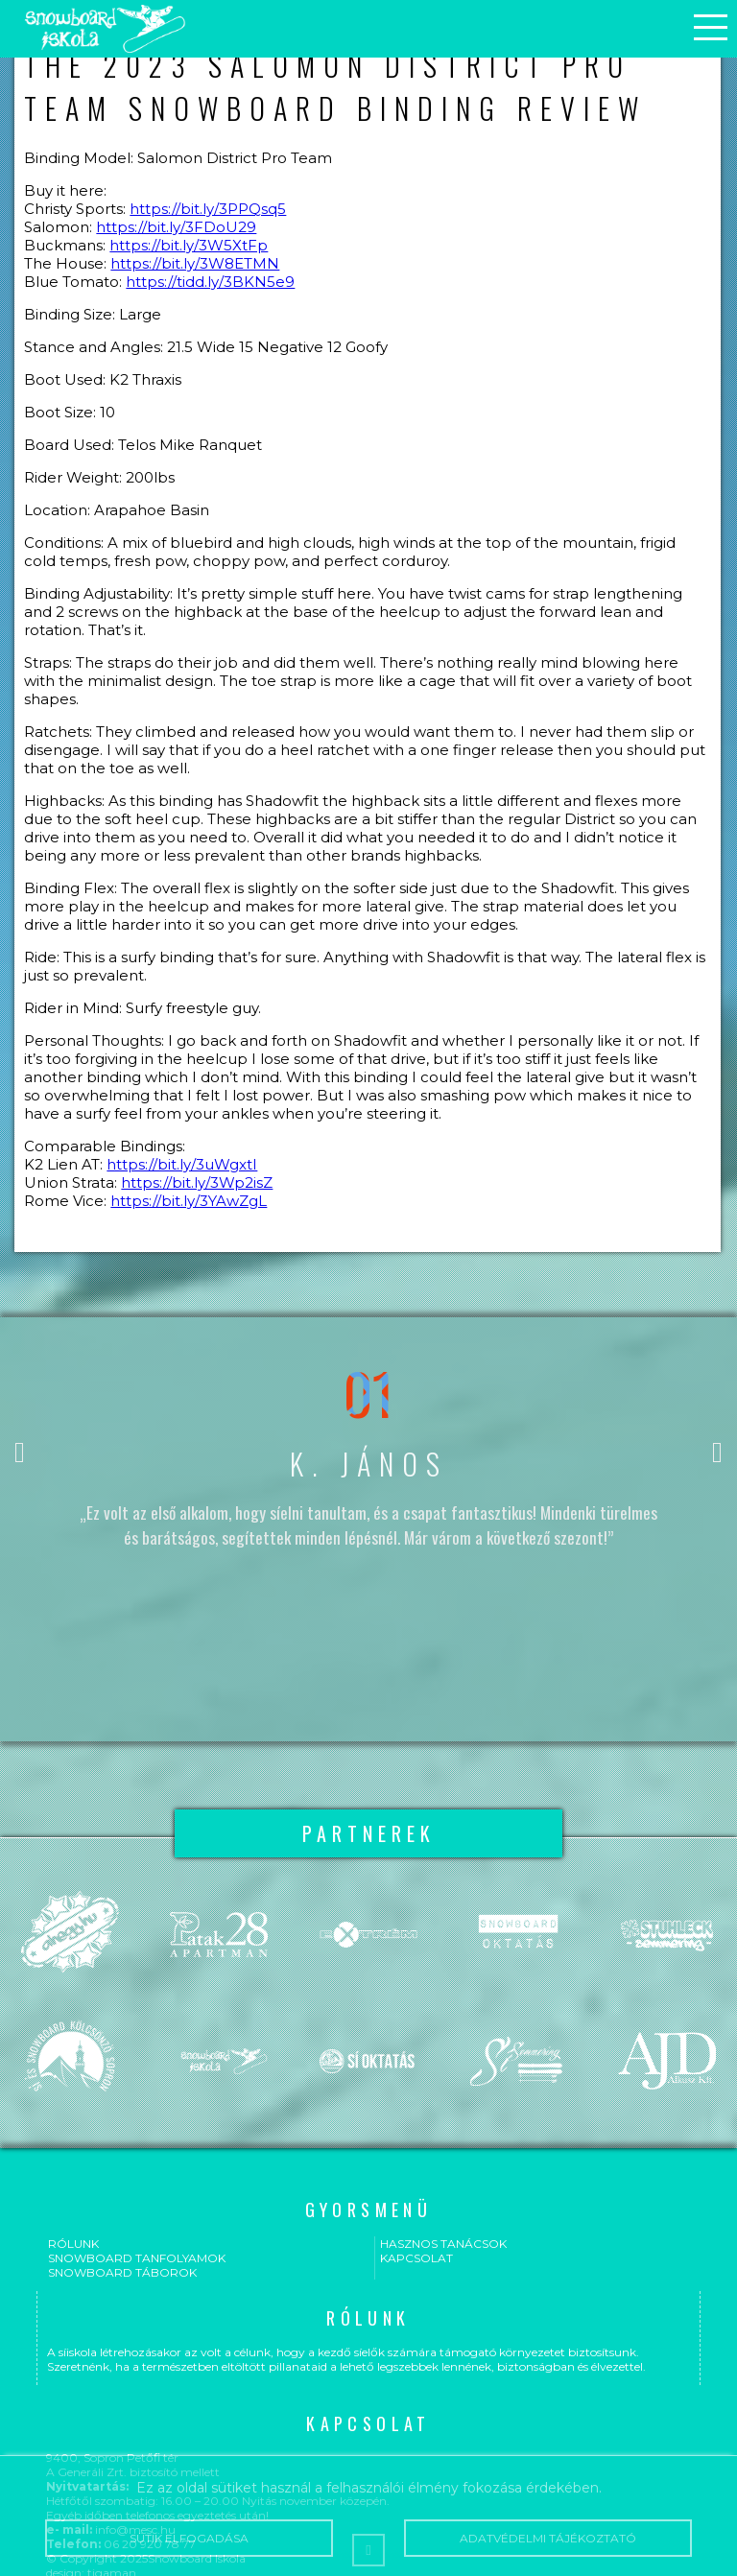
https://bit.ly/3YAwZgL (188, 1201)
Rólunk (73, 2243)
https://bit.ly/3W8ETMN (194, 263)
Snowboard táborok (122, 2272)
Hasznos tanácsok (443, 2243)
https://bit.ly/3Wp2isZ (197, 1182)
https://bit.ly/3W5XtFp (188, 245)
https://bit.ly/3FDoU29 (176, 227)
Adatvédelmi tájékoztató (547, 2538)
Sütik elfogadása (188, 2538)
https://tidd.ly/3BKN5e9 (210, 281)
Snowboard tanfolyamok (137, 2258)
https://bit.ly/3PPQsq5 (208, 209)
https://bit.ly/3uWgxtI (182, 1164)
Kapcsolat (416, 2258)
